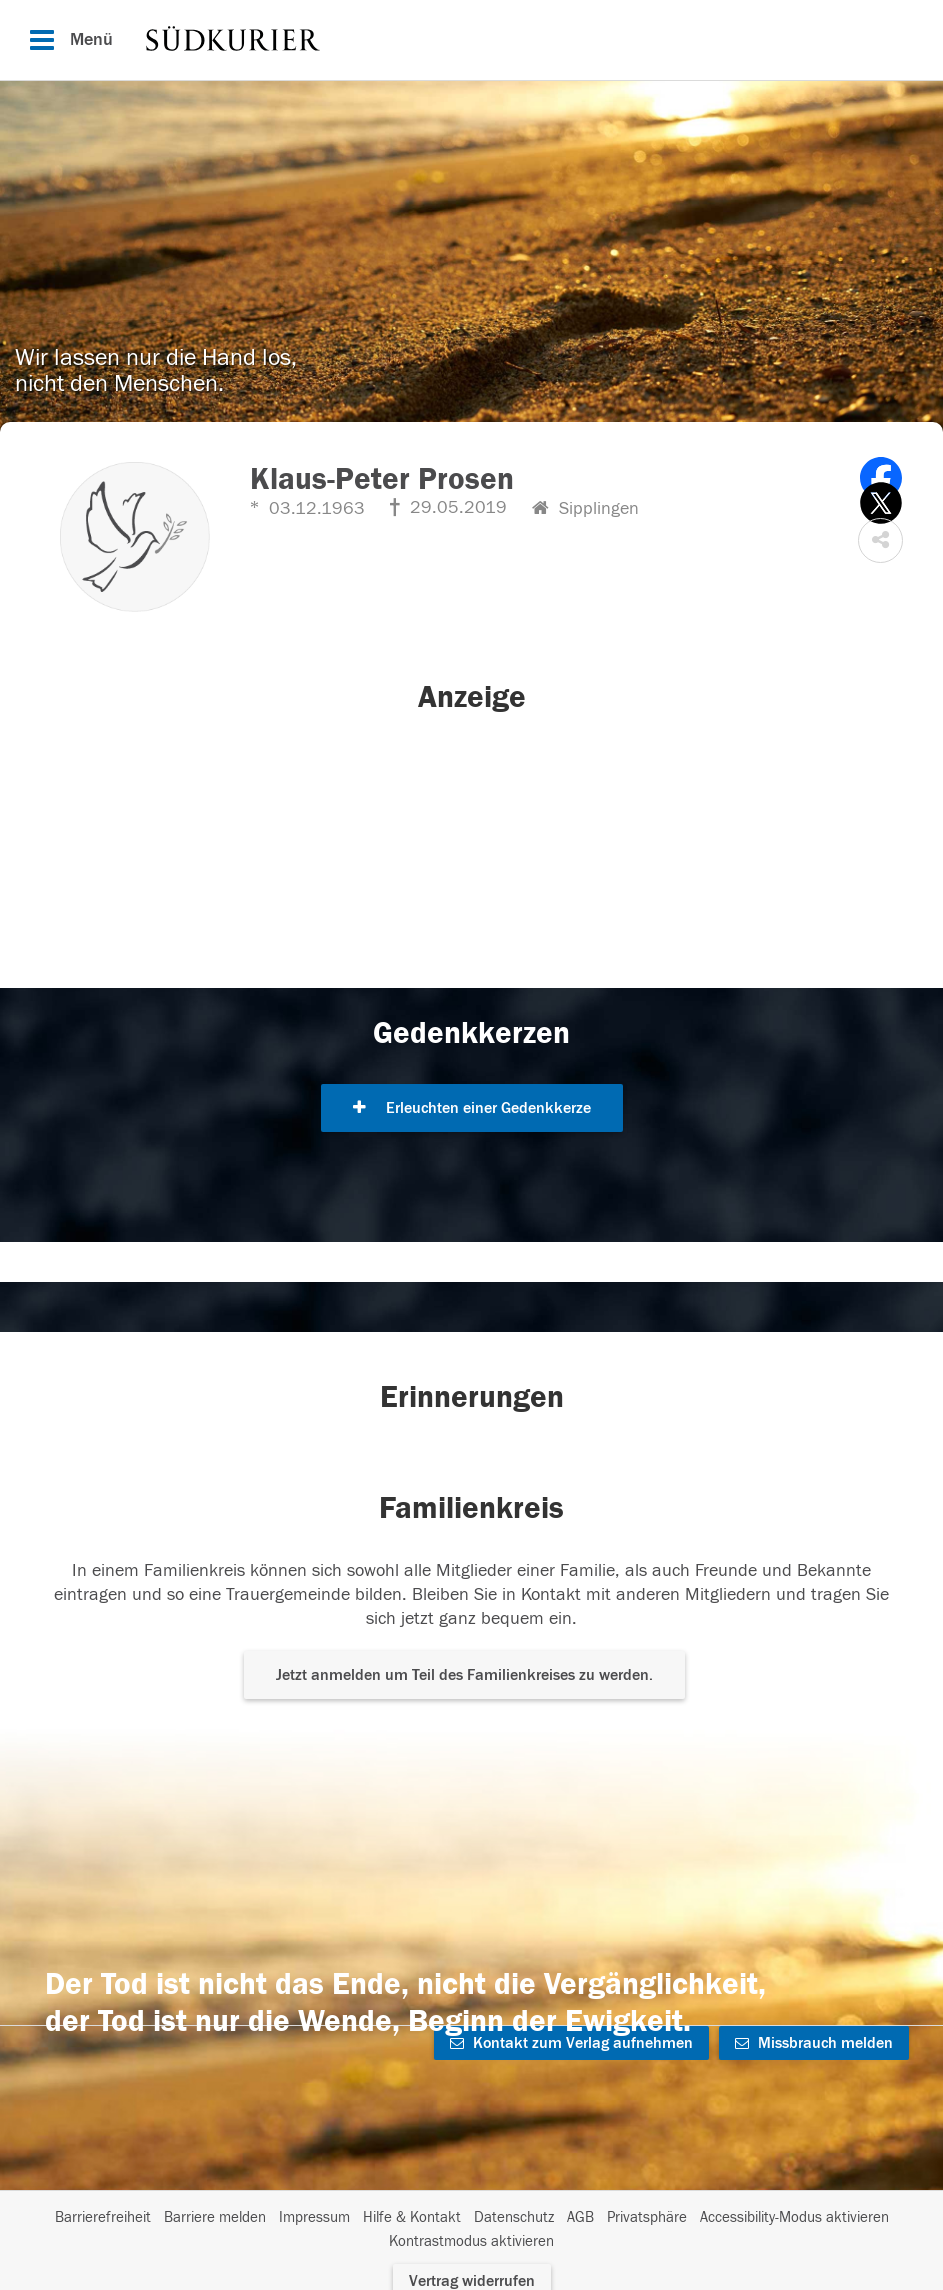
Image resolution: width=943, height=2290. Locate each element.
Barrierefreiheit (103, 2217)
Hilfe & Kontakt (412, 2217)
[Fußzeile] (471, 2230)
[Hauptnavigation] (471, 40)
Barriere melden (215, 2217)
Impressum (314, 2217)
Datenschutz (514, 2217)
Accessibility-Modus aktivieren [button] (794, 2217)
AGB (580, 2217)
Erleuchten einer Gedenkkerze (472, 1108)
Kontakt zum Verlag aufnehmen (571, 2043)
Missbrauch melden (814, 2043)
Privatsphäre (647, 2217)
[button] (880, 540)
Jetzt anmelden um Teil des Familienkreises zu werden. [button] (464, 1675)
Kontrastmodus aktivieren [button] (471, 2241)
